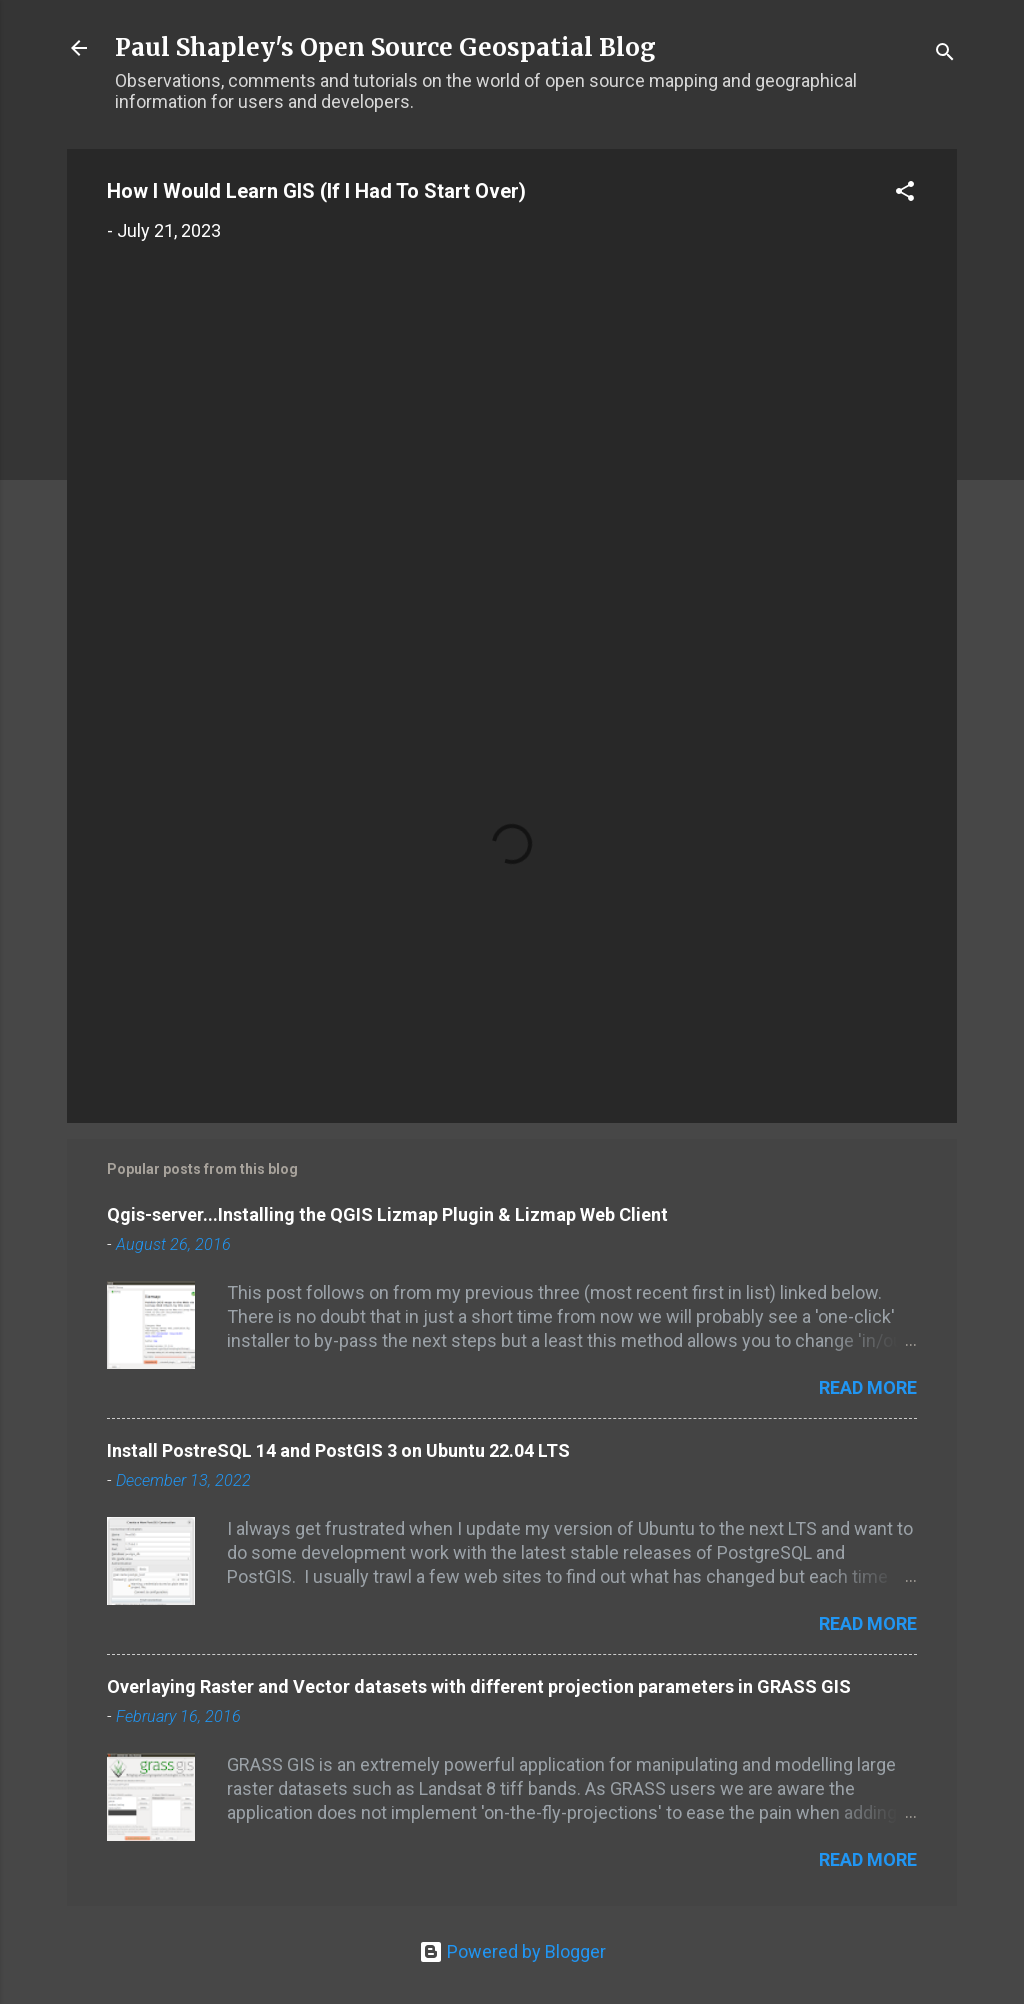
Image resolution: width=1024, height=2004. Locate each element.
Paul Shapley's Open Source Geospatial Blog (385, 47)
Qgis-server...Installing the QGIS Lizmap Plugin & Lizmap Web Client (387, 1214)
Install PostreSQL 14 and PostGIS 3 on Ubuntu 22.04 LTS (338, 1450)
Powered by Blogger (512, 1951)
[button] (905, 194)
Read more (868, 1387)
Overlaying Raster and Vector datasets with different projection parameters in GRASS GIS (479, 1686)
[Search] (945, 54)
